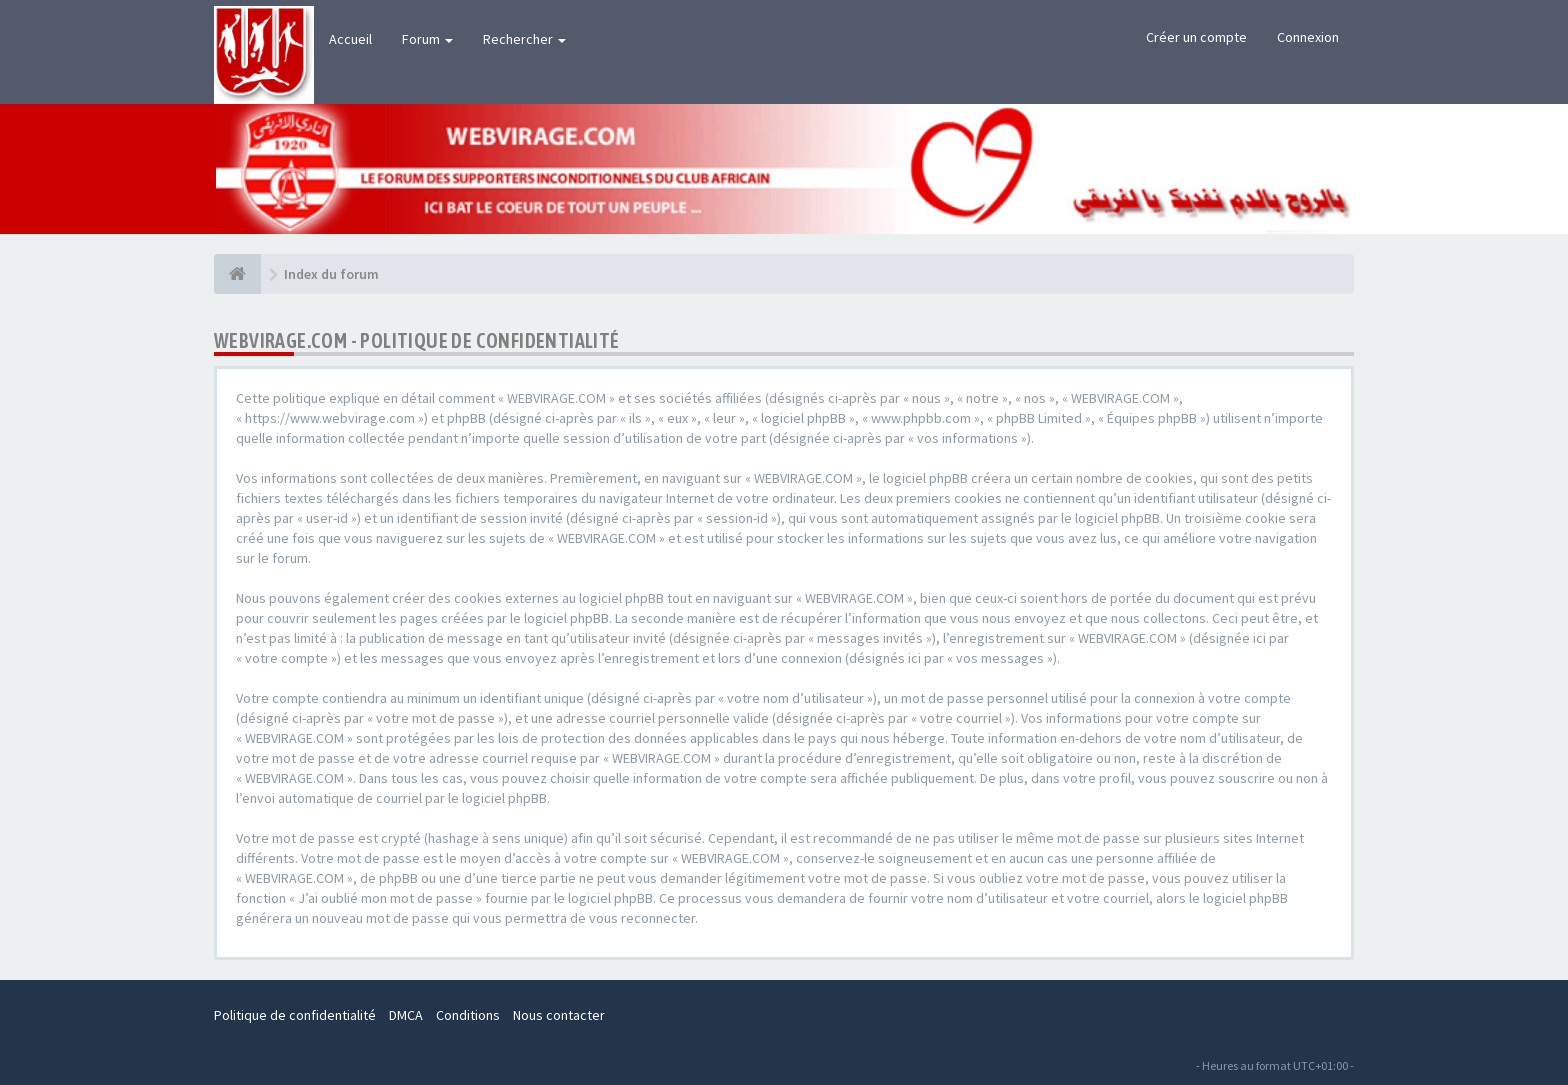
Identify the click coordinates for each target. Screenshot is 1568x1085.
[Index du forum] (237, 274)
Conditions (468, 1015)
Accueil (350, 39)
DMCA (406, 1015)
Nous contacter (559, 1015)
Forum (427, 39)
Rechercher (524, 39)
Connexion (1308, 37)
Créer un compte (1196, 37)
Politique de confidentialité (295, 1015)
